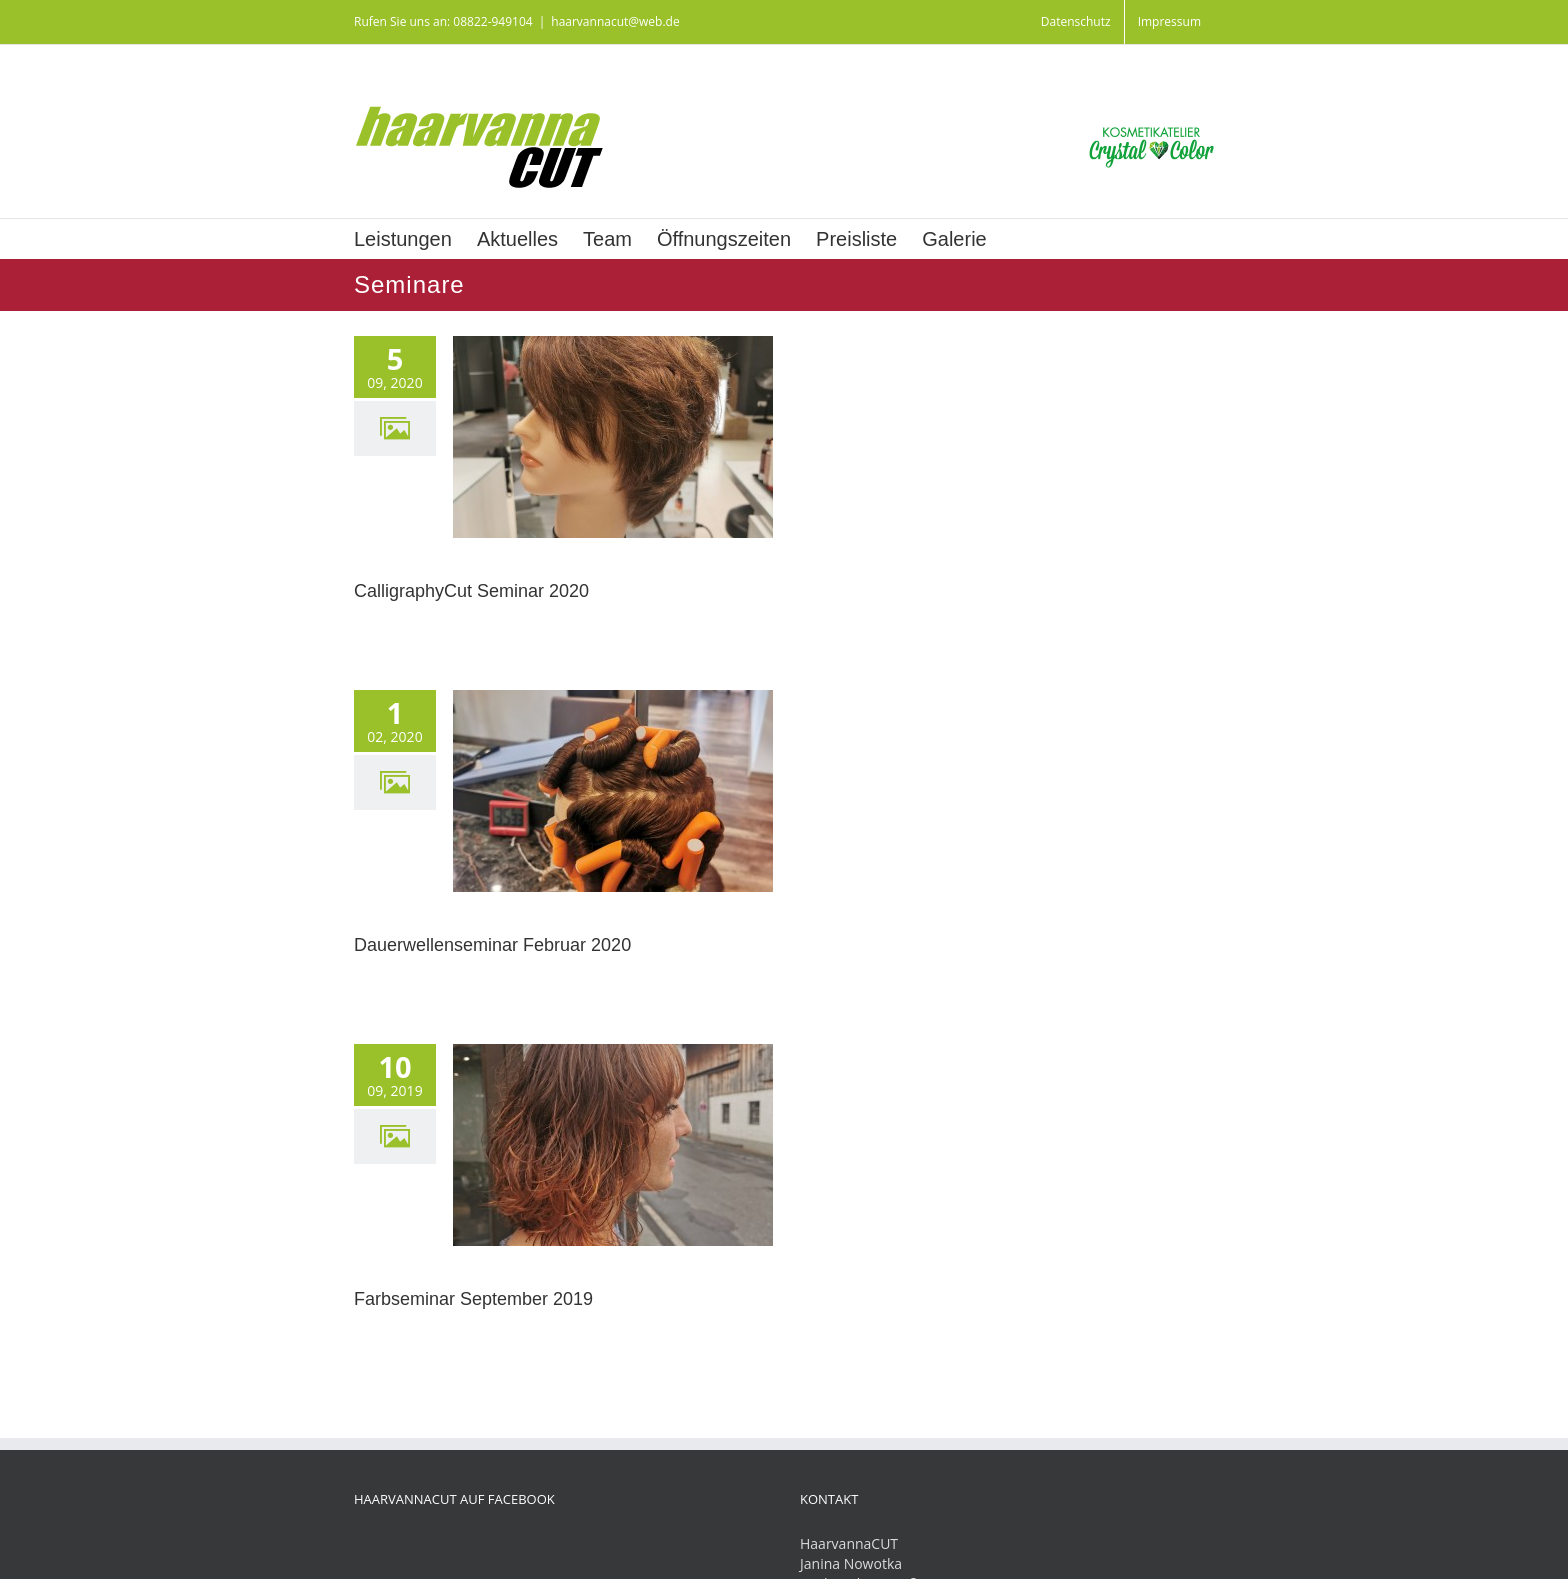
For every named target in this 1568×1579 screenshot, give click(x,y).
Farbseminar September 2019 (473, 1299)
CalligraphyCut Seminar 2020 (471, 591)
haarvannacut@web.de (615, 21)
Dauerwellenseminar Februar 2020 (492, 945)
